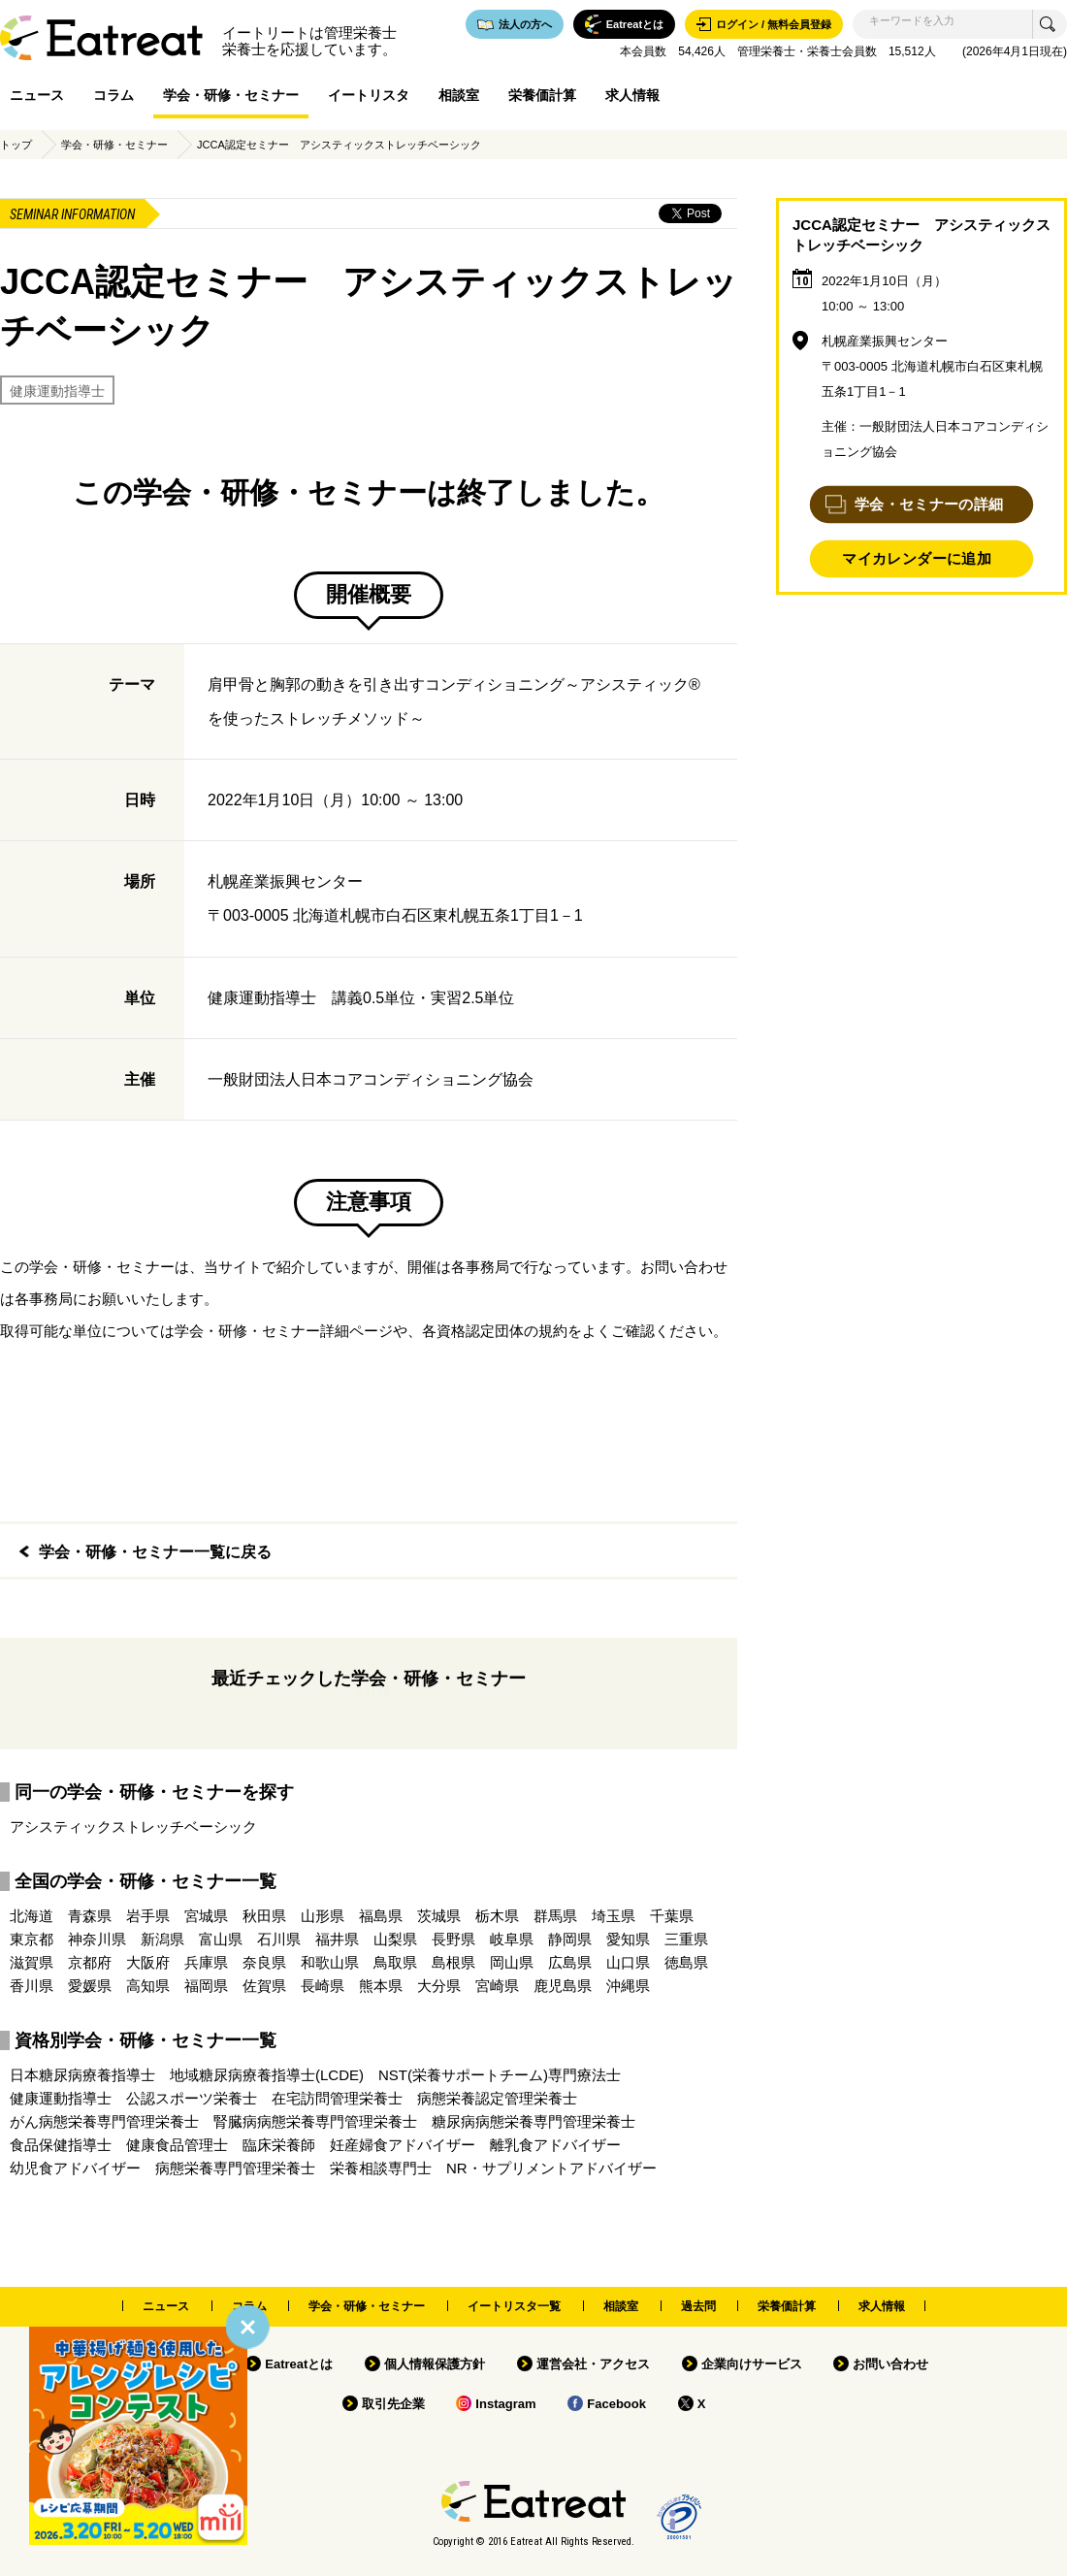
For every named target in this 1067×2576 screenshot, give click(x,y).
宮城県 (206, 1916)
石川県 (279, 1939)
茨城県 (439, 1916)
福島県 (381, 1916)
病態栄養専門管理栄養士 (235, 2168)
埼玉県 (613, 1916)
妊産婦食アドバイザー (402, 2144)
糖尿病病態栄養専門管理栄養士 (533, 2121)
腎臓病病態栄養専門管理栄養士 (315, 2121)
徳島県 (686, 1962)
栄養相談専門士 (381, 2168)
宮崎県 (497, 1985)
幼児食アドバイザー (75, 2168)
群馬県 (555, 1916)
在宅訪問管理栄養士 (337, 2098)
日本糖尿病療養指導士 (82, 2075)
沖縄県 (628, 1985)
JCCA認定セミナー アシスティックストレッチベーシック (339, 144)
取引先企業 (393, 2404)
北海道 (31, 1916)
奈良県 (264, 1962)
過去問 (698, 2306)
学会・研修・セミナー (231, 95)
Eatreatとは (299, 2364)
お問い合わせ (890, 2364)
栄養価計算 (542, 95)
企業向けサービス (751, 2364)
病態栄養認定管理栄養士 (497, 2098)
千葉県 (672, 1916)
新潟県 (162, 1939)
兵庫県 (206, 1962)
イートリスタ (368, 95)
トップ (16, 144)
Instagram (505, 2404)
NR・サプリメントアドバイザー (551, 2168)
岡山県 (512, 1962)
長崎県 (322, 1985)
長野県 (453, 1939)
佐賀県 (264, 1985)
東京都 (31, 1939)
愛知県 (628, 1939)
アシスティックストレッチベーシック (133, 1826)
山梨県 (395, 1939)
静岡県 (570, 1939)
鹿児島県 (563, 1985)
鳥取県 (395, 1962)
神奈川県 (97, 1939)
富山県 (220, 1939)
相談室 (458, 95)
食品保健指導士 (61, 2144)
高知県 (148, 1985)
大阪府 (148, 1962)
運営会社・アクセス (593, 2364)
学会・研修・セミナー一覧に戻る (155, 1552)
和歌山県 (330, 1962)
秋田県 (264, 1916)
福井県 (337, 1939)
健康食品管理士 (177, 2144)
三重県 (686, 1939)
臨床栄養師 (278, 2144)
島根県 (453, 1962)
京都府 (90, 1962)
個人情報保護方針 (434, 2364)
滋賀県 (31, 1962)
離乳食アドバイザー (555, 2144)
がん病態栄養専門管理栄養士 (104, 2121)
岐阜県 (512, 1939)
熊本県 (381, 1985)
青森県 (90, 1916)
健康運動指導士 (57, 391)
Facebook (616, 2404)
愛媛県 (90, 1985)
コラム (113, 95)
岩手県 (148, 1916)
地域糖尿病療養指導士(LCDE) (267, 2075)
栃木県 (497, 1916)
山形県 (322, 1916)
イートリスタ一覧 (514, 2306)
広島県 (570, 1962)
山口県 (628, 1962)
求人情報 (632, 95)
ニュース (37, 95)
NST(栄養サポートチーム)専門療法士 (499, 2075)
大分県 (439, 1985)
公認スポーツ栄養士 (191, 2098)
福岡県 (206, 1985)
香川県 (31, 1985)
